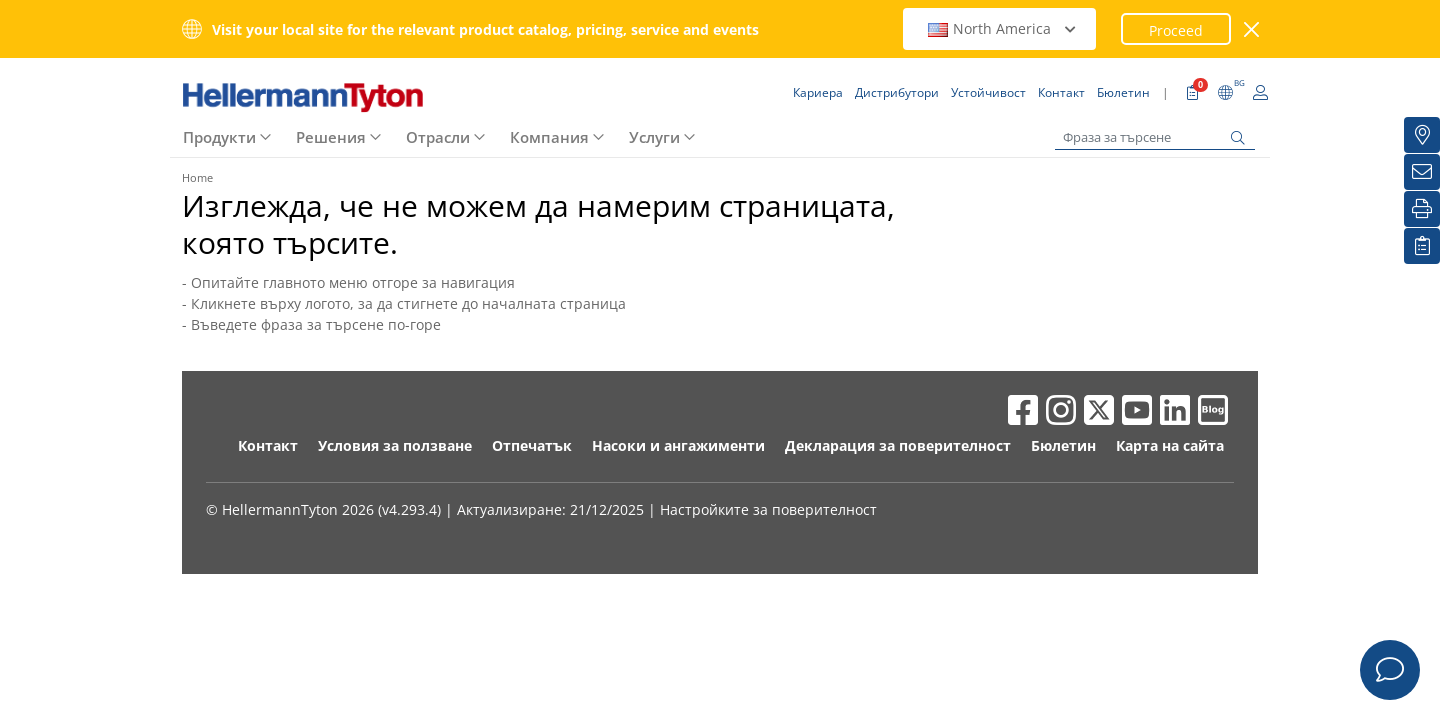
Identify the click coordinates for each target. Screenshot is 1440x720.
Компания (549, 137)
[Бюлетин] (1422, 172)
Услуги (654, 137)
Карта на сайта (1170, 445)
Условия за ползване (395, 445)
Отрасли (438, 137)
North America (1002, 28)
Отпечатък (532, 445)
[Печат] (1422, 209)
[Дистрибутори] (1422, 135)
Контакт (268, 445)
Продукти (219, 137)
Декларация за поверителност (898, 445)
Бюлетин (1063, 445)
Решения (331, 137)
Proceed (1176, 30)
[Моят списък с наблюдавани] (1422, 246)
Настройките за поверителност (768, 509)
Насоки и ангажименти (678, 445)
